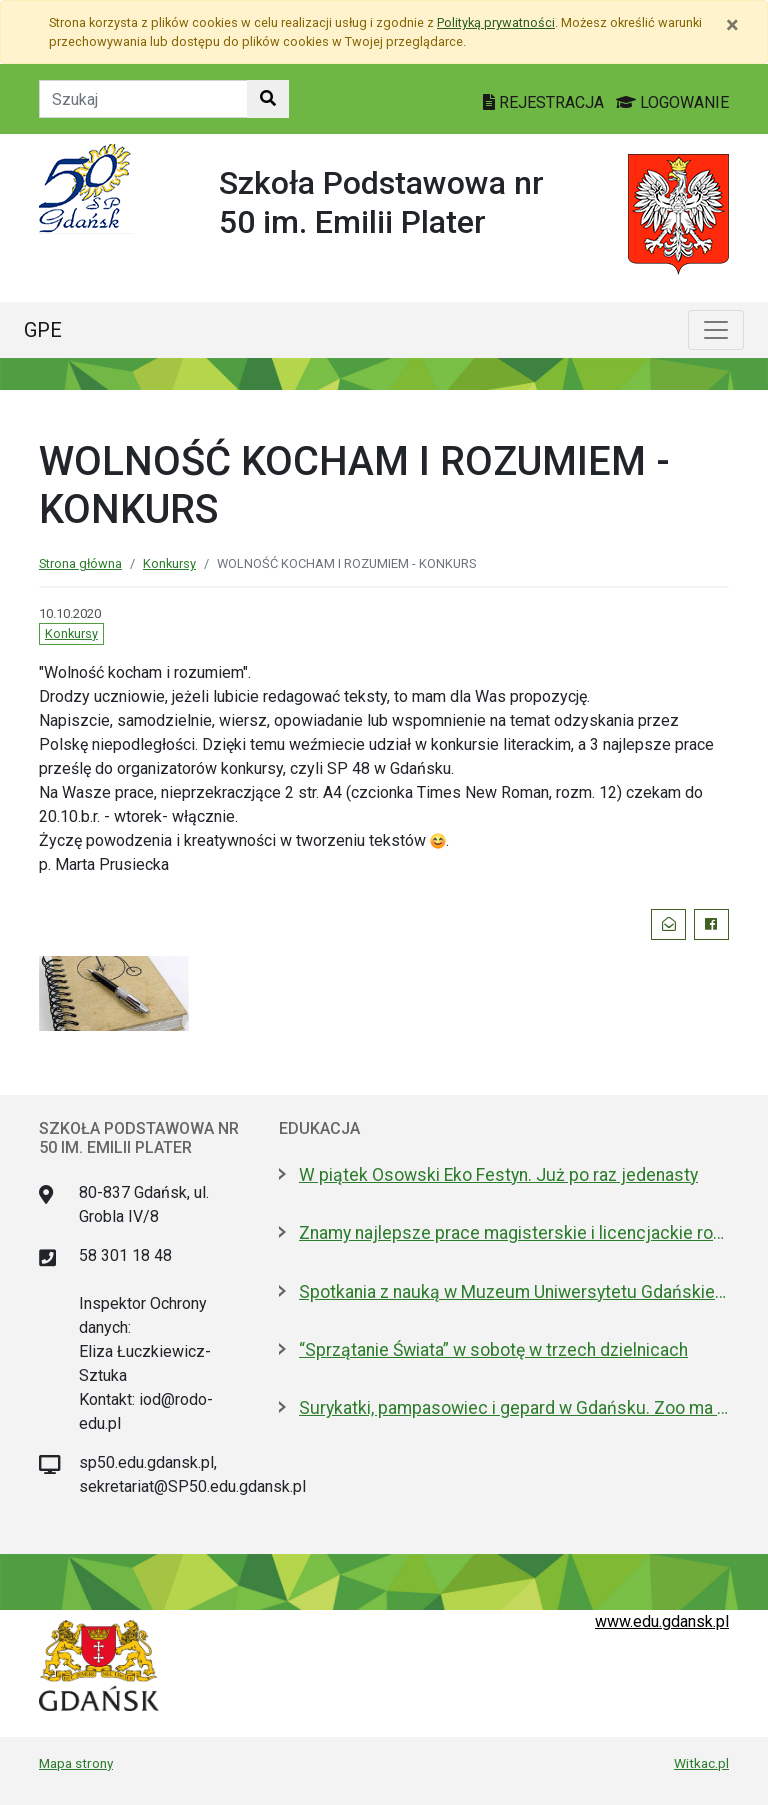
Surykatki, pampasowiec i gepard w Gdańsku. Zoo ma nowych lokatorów (514, 1408)
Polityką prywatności (496, 22)
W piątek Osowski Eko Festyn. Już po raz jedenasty (498, 1175)
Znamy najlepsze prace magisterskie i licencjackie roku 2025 (514, 1233)
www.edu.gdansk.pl (662, 1621)
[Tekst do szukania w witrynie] (143, 99)
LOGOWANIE (672, 102)
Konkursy (169, 563)
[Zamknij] (732, 25)
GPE (43, 330)
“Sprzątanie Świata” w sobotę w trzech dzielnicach (493, 1350)
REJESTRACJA (545, 102)
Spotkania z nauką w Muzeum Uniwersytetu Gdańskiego (514, 1292)
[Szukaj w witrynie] (268, 99)
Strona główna (80, 563)
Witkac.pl (701, 1763)
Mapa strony (76, 1763)
